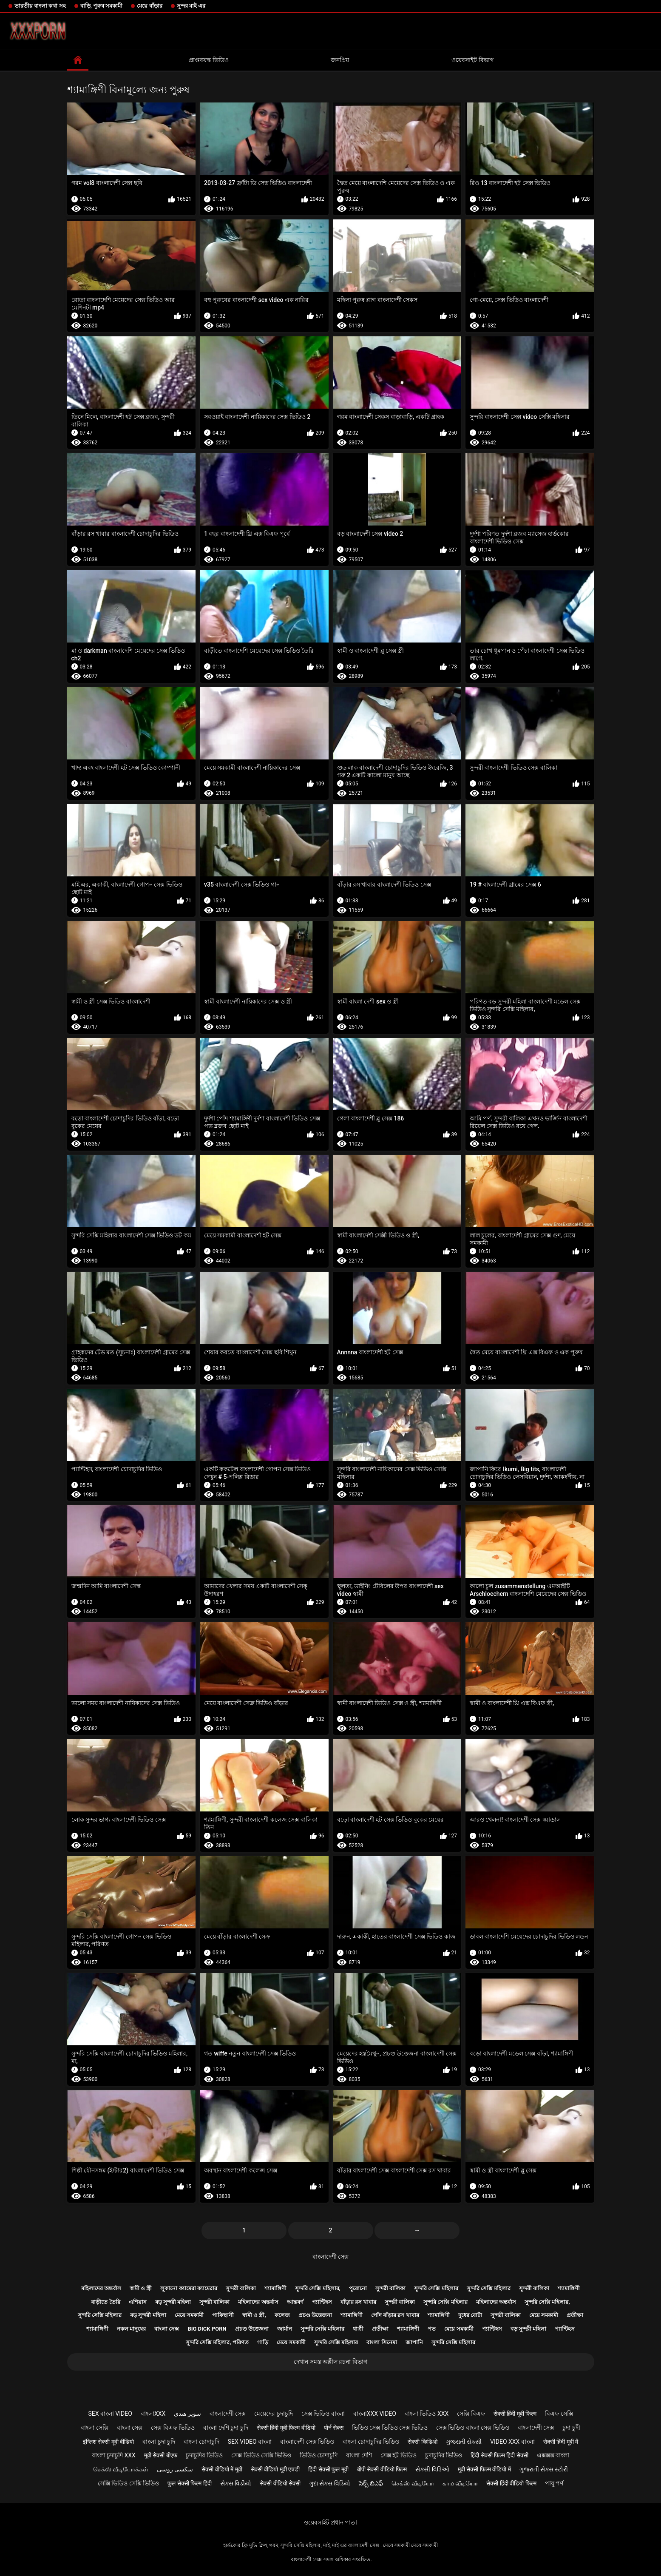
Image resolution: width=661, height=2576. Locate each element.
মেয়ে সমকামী (189, 2315)
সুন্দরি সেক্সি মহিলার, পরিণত (217, 2342)
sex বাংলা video (110, 2413)
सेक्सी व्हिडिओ (422, 2441)
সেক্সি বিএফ (471, 2413)
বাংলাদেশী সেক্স (330, 2256)
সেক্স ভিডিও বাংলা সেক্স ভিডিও (472, 2427)
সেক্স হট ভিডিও (398, 2455)
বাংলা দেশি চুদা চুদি (225, 2427)
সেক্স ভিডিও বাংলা (323, 2413)
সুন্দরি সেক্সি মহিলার (436, 2288)
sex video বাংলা (250, 2441)
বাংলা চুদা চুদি (158, 2441)
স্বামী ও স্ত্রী (141, 2288)
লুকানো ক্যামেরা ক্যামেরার (188, 2288)
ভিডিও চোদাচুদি (319, 2455)
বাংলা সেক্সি (94, 2427)
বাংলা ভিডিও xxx (426, 2413)
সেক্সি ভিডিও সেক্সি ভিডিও (128, 2483)
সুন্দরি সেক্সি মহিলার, (317, 2288)
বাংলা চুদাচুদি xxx (114, 2455)
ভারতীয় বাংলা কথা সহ (40, 6)
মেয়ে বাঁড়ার (149, 6)
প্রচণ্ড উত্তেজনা (315, 2315)
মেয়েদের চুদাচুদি (273, 2413)
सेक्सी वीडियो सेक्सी (280, 2483)
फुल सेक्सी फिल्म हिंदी (189, 2483)
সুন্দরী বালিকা (241, 2288)
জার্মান (284, 2329)
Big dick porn (206, 2329)
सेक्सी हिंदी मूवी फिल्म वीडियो (286, 2427)
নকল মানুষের (131, 2329)
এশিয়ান (138, 2302)
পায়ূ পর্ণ (554, 2483)
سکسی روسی (175, 2469)
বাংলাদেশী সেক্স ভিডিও (307, 2441)
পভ (432, 2329)
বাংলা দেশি (359, 2455)
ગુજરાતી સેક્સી (464, 2441)
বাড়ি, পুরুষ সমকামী (101, 6)
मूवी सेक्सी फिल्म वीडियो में (484, 2469)
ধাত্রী (358, 2329)
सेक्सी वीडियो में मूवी (221, 2469)
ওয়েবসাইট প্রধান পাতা (330, 2522)
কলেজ (282, 2315)
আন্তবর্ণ (295, 2302)
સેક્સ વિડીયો (235, 2483)
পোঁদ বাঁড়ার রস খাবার (395, 2315)
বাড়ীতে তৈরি (105, 2302)
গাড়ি (262, 2342)
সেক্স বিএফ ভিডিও (173, 2427)
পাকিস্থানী (223, 2315)
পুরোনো (358, 2288)
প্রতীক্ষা (575, 2315)
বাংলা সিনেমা (381, 2342)
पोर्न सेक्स (333, 2427)
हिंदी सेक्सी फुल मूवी (328, 2469)
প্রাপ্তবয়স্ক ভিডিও (208, 60)
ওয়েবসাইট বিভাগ (472, 60)
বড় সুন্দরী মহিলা (173, 2302)
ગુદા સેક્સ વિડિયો (329, 2483)
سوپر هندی (187, 2413)
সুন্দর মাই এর (191, 6)
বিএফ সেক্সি (559, 2413)
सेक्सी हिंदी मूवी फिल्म (515, 2413)
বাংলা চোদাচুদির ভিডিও (371, 2441)
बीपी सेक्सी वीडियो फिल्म (382, 2469)
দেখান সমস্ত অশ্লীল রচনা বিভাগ (330, 2361)
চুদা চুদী (571, 2427)
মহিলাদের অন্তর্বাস (101, 2288)
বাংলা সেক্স (166, 2329)
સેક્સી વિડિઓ (432, 2469)
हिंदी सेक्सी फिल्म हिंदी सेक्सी (499, 2455)
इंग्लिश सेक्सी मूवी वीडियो (108, 2441)
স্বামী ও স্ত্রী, (254, 2315)
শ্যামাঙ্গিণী (275, 2288)
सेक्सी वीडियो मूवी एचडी (275, 2469)
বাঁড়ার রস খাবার (358, 2302)
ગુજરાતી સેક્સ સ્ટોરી (543, 2469)
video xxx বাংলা (512, 2441)
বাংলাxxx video (374, 2413)
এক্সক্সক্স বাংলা (553, 2455)
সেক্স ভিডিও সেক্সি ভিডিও (261, 2455)
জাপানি (414, 2342)
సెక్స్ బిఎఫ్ (371, 2483)
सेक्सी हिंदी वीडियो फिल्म (511, 2483)
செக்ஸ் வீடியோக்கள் (120, 2469)
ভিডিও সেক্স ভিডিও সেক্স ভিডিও (390, 2427)
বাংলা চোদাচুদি (201, 2441)
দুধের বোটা (470, 2315)
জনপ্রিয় (340, 60)
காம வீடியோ (460, 2483)
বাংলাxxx (153, 2413)
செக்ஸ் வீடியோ (412, 2483)
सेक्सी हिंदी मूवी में (560, 2441)
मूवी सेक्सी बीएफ (160, 2455)
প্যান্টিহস (322, 2302)
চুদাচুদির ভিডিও (204, 2455)
